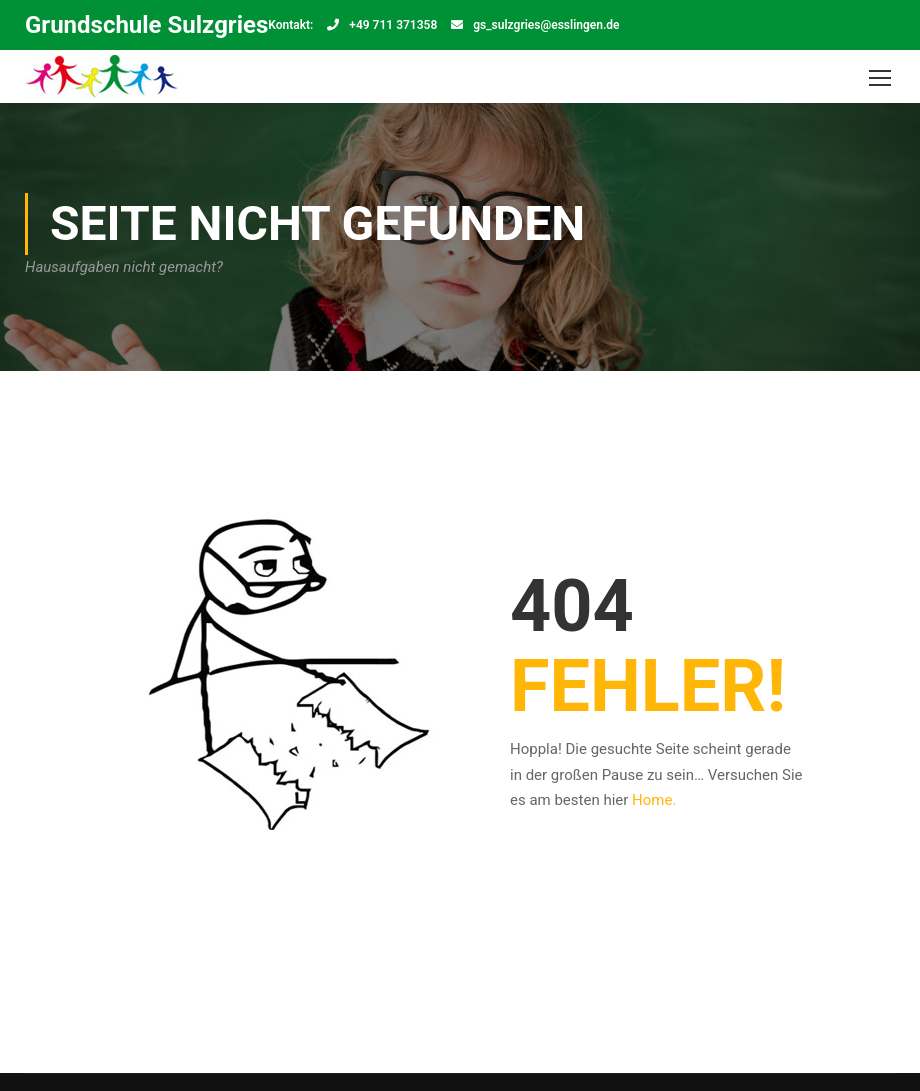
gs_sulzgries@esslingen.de (546, 25)
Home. (654, 800)
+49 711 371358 (393, 25)
